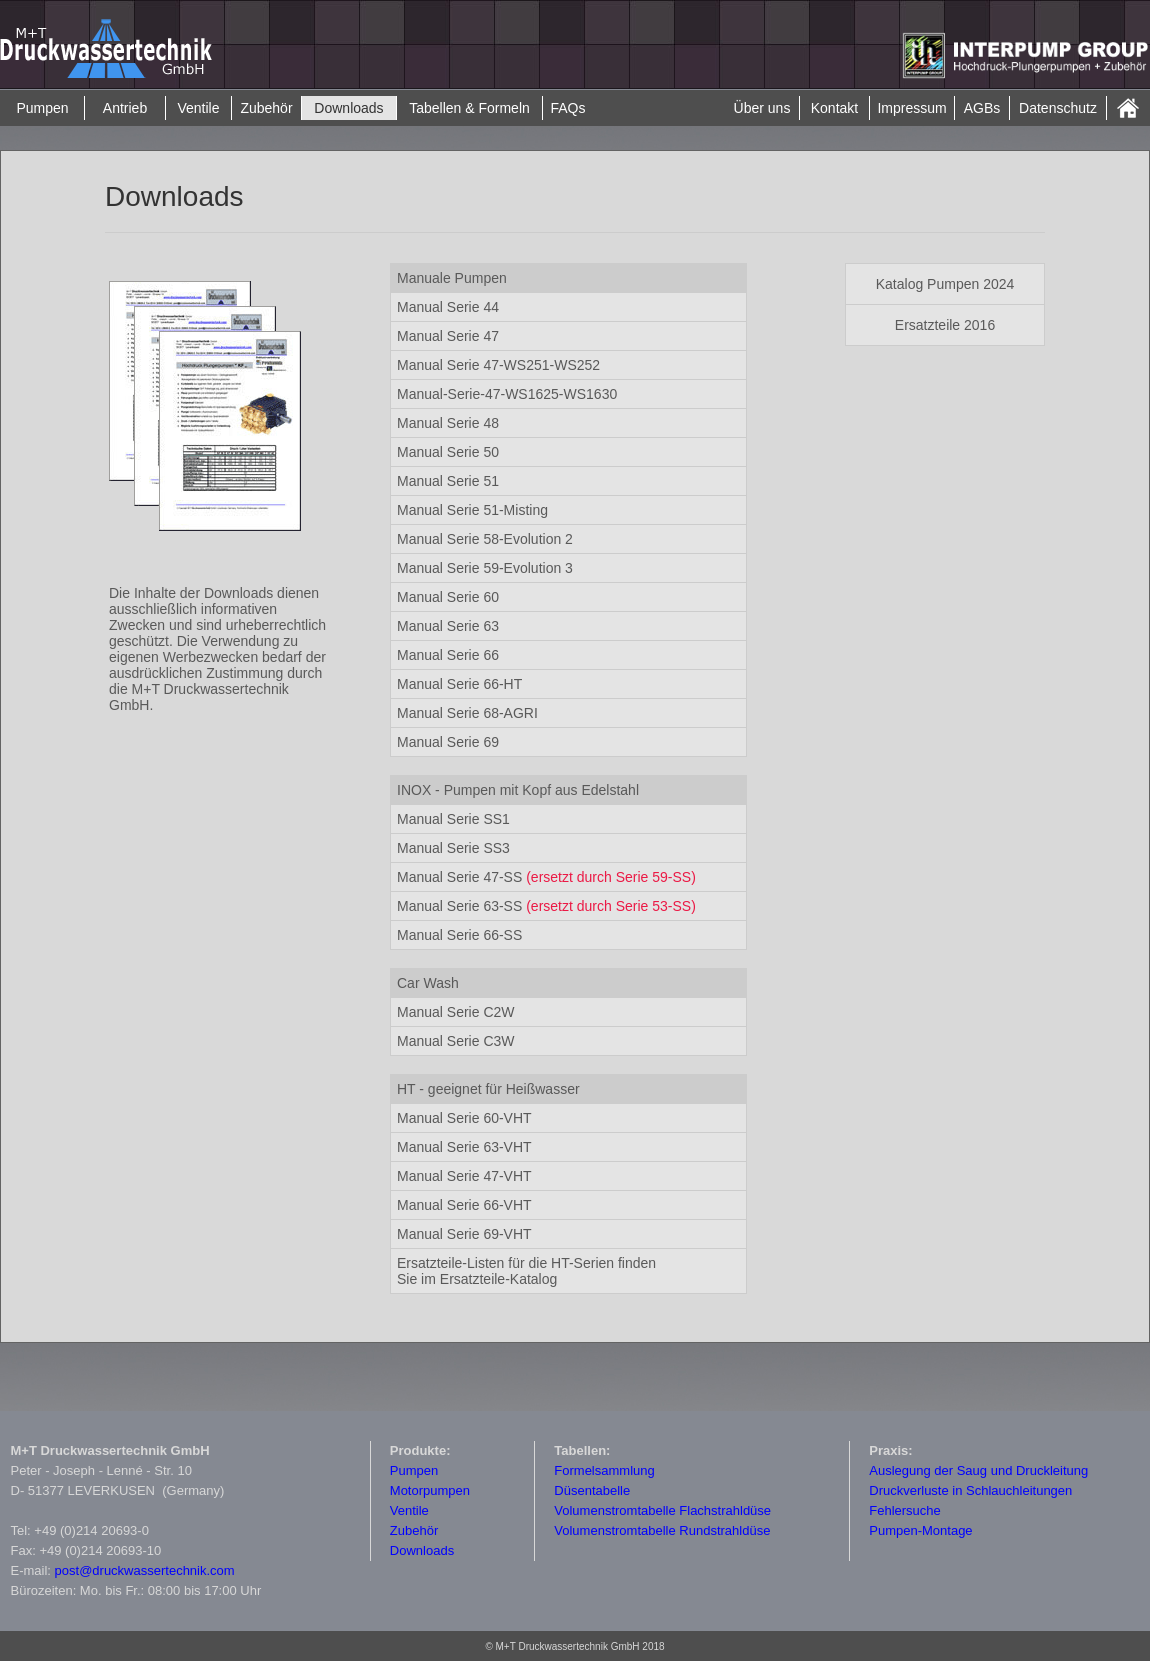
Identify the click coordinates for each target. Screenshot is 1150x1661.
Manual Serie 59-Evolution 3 (485, 568)
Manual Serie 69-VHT (464, 1234)
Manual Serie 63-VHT (464, 1147)
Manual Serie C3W (456, 1041)
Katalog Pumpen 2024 (945, 284)
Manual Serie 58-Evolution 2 (485, 539)
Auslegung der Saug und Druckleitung (978, 1470)
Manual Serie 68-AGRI (467, 713)
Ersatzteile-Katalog (526, 1271)
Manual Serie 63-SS (461, 906)
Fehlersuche (905, 1510)
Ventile (198, 108)
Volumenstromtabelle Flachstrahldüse (662, 1510)
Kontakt (834, 108)
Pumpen (42, 108)
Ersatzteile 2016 (945, 325)
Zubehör (266, 108)
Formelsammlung (604, 1470)
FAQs (567, 108)
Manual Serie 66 (448, 655)
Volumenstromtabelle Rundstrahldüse (662, 1530)
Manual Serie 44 (448, 307)
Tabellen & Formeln (469, 108)
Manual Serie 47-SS (546, 877)
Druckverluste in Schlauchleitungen (970, 1490)
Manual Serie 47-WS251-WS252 (498, 365)
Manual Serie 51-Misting (472, 510)
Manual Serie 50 (448, 452)
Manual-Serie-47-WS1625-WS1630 (507, 394)
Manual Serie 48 (448, 423)
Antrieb (125, 108)
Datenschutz (1058, 108)
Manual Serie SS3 (453, 848)
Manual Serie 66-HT (459, 684)
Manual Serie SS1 (453, 819)
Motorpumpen (430, 1490)
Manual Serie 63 (448, 626)
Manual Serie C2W (456, 1012)
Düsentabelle (592, 1490)
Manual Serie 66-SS (459, 935)
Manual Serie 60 (448, 597)
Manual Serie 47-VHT (464, 1176)
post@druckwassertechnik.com (145, 1570)
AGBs (982, 108)
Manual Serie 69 (448, 742)
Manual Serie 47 (448, 336)
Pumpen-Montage (920, 1530)
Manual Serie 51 (448, 481)
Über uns (762, 108)
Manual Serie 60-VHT (464, 1118)
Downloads (348, 108)
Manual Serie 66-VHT (464, 1205)
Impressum (911, 108)
